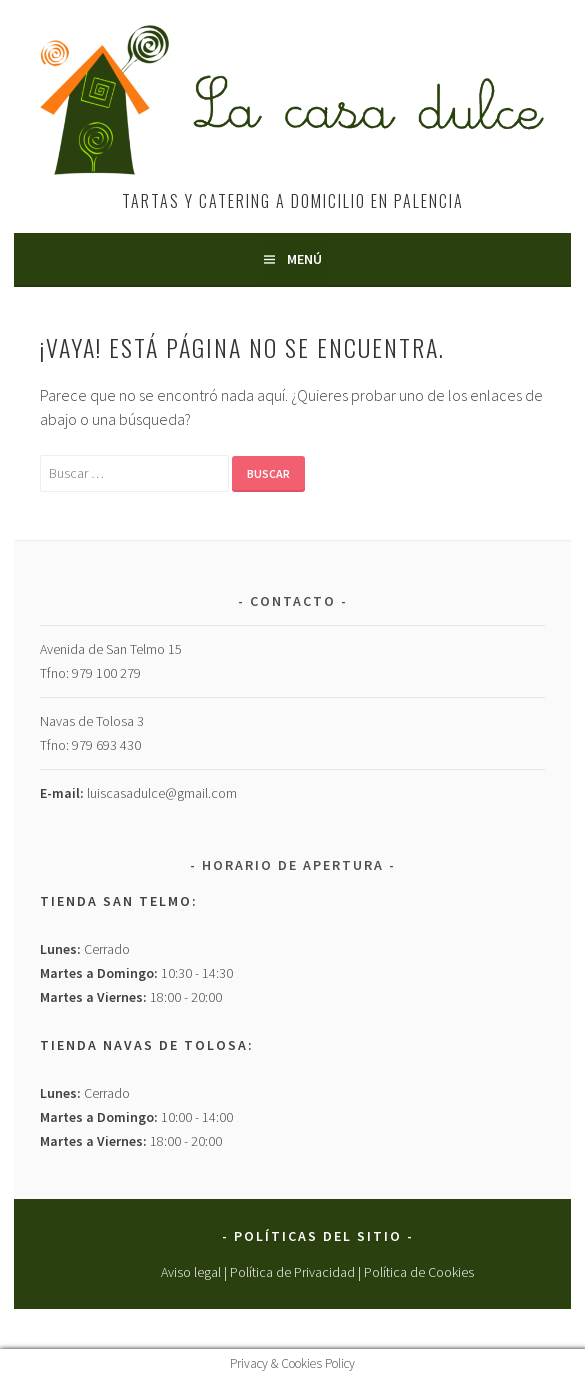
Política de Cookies (419, 1272)
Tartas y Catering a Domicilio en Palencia (293, 201)
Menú (304, 259)
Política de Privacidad (292, 1272)
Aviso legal (191, 1272)
